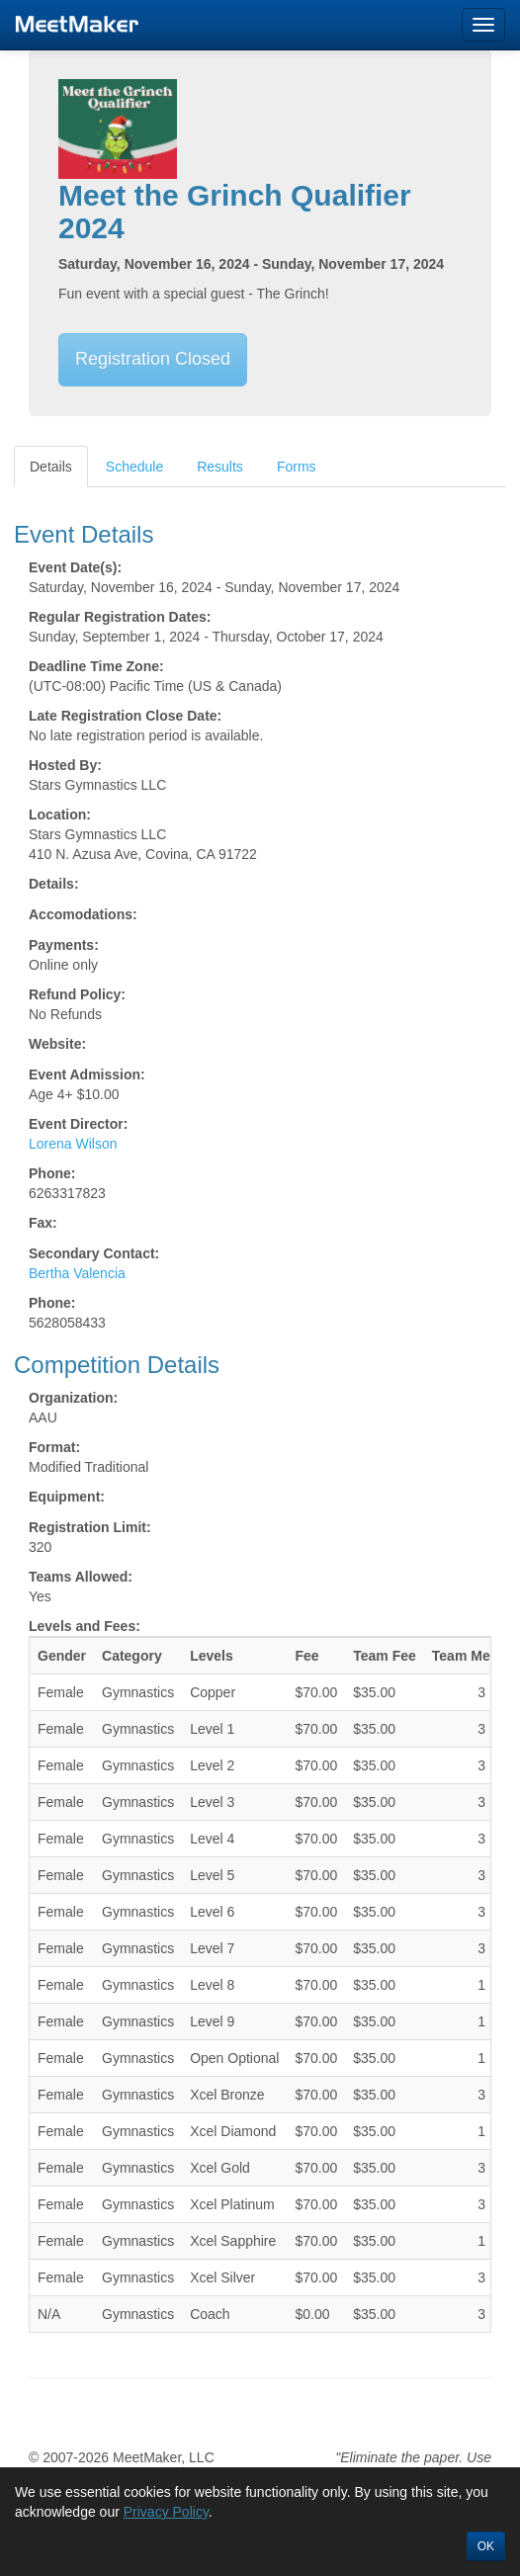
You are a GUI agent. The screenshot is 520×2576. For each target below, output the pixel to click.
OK (485, 2546)
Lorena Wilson (73, 1144)
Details (51, 466)
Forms (296, 466)
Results (220, 466)
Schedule (134, 466)
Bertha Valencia (77, 1273)
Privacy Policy (166, 2512)
